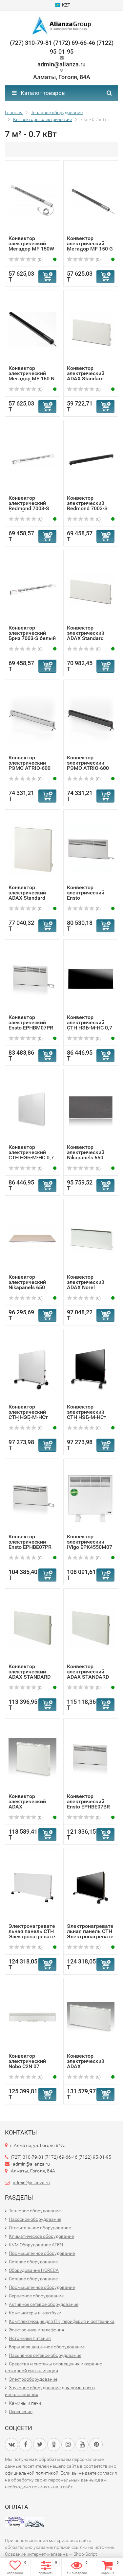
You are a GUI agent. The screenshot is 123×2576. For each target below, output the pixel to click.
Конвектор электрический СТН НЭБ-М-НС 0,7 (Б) (31, 1155)
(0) (26, 259)
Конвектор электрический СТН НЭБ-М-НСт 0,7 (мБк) (28, 1415)
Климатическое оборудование (41, 2236)
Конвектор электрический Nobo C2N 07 (27, 2061)
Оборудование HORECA (34, 2270)
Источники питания (30, 2338)
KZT (62, 5)
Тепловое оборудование (35, 2210)
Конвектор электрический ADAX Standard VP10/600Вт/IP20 (88, 376)
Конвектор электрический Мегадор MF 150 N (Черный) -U (31, 376)
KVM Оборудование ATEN (36, 2244)
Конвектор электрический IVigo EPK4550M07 (89, 1541)
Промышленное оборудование (42, 2253)
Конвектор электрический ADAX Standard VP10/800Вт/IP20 (88, 636)
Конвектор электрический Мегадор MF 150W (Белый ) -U (31, 246)
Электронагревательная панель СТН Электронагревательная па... (32, 1934)
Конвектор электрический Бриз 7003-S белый (32, 633)
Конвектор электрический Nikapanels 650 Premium (85, 1155)
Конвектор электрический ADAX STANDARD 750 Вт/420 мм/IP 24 (30, 1676)
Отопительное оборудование (40, 2227)
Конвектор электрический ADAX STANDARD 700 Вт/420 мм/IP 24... (88, 1676)
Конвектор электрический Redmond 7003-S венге (87, 506)
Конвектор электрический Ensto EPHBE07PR (30, 1541)
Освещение (20, 2411)
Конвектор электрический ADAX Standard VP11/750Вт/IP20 (30, 895)
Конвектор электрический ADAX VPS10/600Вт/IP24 (31, 1804)
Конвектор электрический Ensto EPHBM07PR (31, 1022)
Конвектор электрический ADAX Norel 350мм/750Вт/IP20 (90, 1285)
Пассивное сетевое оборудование (45, 2355)
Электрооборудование (33, 2379)
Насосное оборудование (35, 2219)
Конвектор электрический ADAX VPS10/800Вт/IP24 (89, 2064)
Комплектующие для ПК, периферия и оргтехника (61, 2321)
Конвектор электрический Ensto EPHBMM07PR (85, 895)
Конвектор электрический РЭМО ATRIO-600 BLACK (88, 765)
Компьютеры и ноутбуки (35, 2312)
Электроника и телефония (36, 2329)
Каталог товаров (38, 93)
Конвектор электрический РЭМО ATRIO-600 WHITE (30, 765)
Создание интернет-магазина (36, 2554)
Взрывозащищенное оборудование (47, 2346)
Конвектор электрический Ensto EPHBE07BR (88, 1801)
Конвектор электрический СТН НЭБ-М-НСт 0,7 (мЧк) (86, 1415)
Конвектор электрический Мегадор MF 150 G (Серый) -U (90, 246)
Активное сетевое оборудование (43, 2304)
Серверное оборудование (36, 2295)
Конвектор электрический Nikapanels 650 (27, 1282)
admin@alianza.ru (31, 2182)
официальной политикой (31, 2473)
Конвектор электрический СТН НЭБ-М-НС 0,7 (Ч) (89, 1025)
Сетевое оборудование (33, 2261)
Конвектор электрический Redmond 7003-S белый (29, 506)
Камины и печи (25, 2403)
